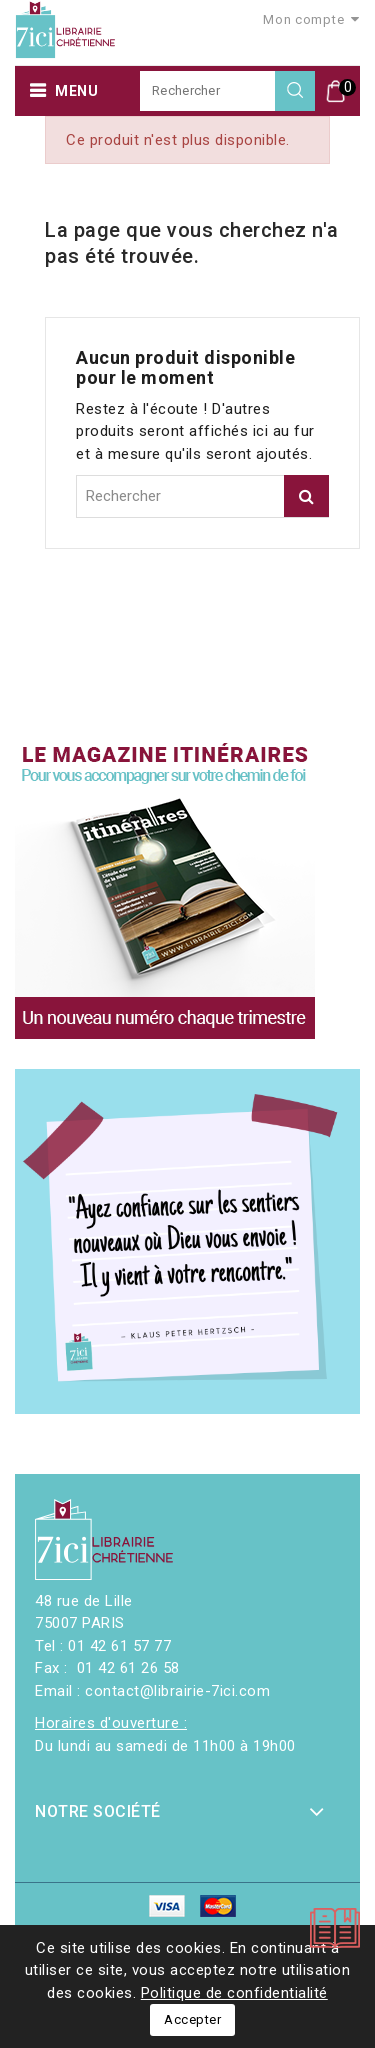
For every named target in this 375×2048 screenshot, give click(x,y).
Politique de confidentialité (234, 1993)
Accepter (192, 2019)
